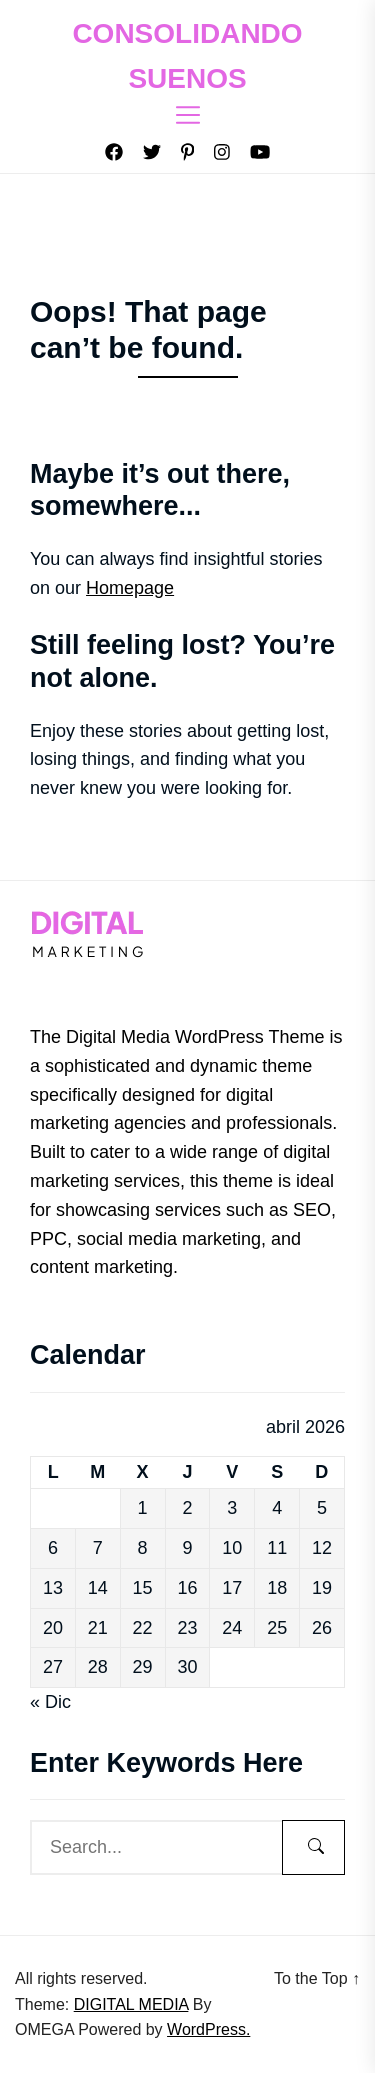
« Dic (50, 1702)
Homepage (130, 588)
